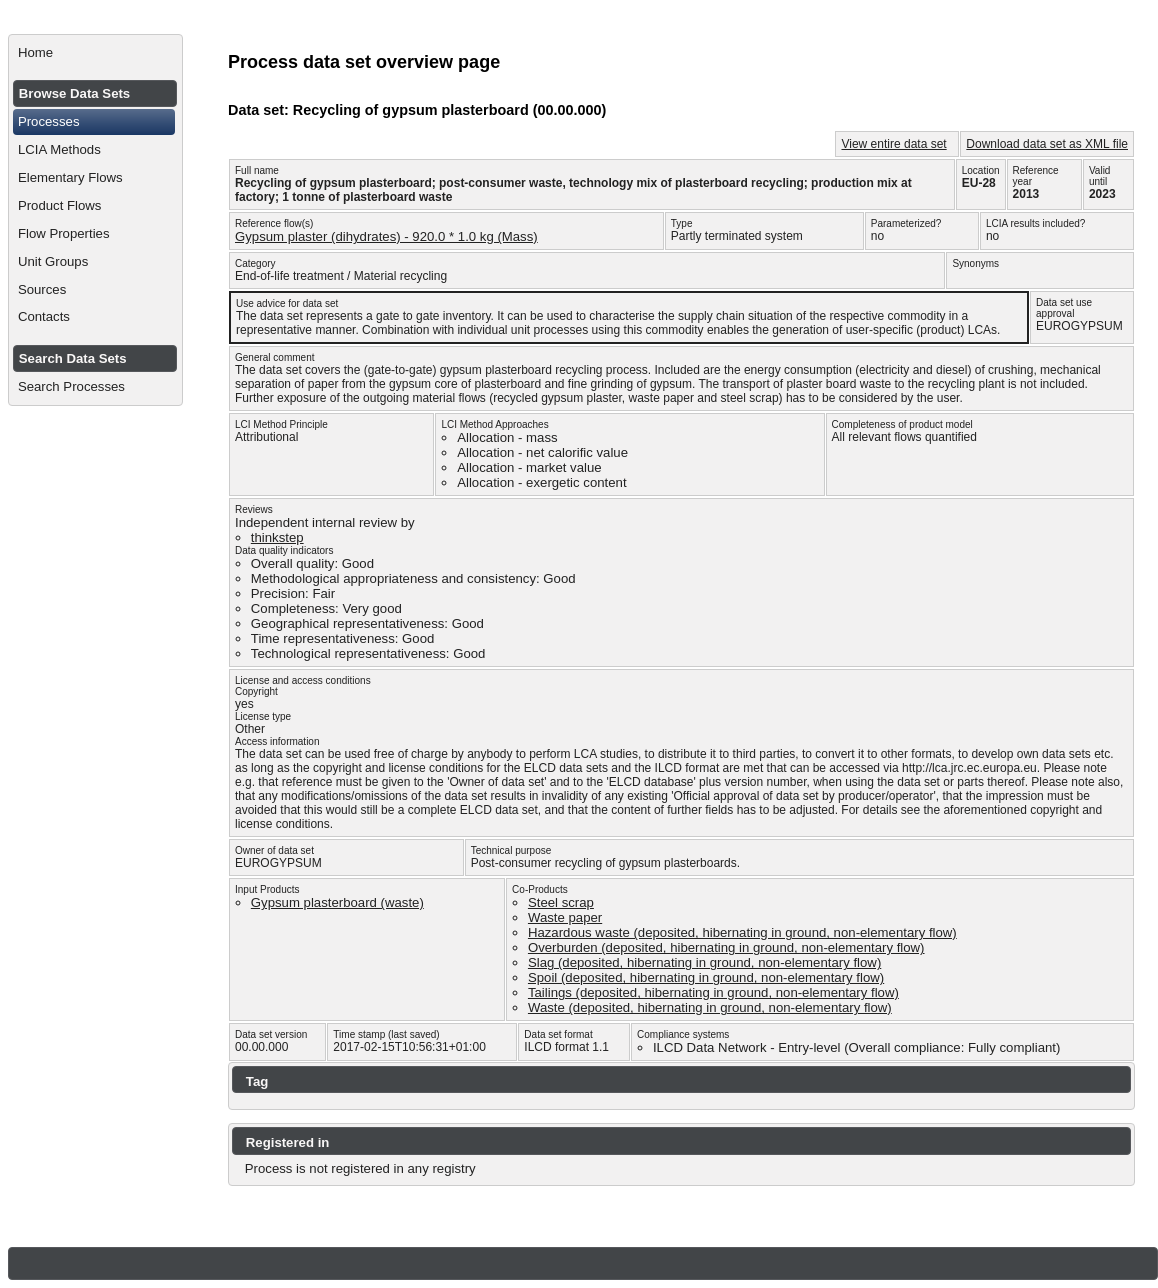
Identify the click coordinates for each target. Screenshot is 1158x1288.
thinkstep (277, 537)
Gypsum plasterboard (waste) (337, 902)
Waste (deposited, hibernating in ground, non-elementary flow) (710, 1007)
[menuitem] (95, 53)
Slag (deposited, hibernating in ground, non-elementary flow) (704, 962)
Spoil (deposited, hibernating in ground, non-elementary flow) (706, 977)
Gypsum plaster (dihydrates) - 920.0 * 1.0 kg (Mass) (386, 236)
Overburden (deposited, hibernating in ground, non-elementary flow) (726, 947)
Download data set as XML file (1047, 144)
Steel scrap (561, 902)
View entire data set (893, 144)
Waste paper (565, 917)
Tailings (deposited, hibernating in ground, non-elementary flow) (713, 992)
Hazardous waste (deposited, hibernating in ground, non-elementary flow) (742, 932)
